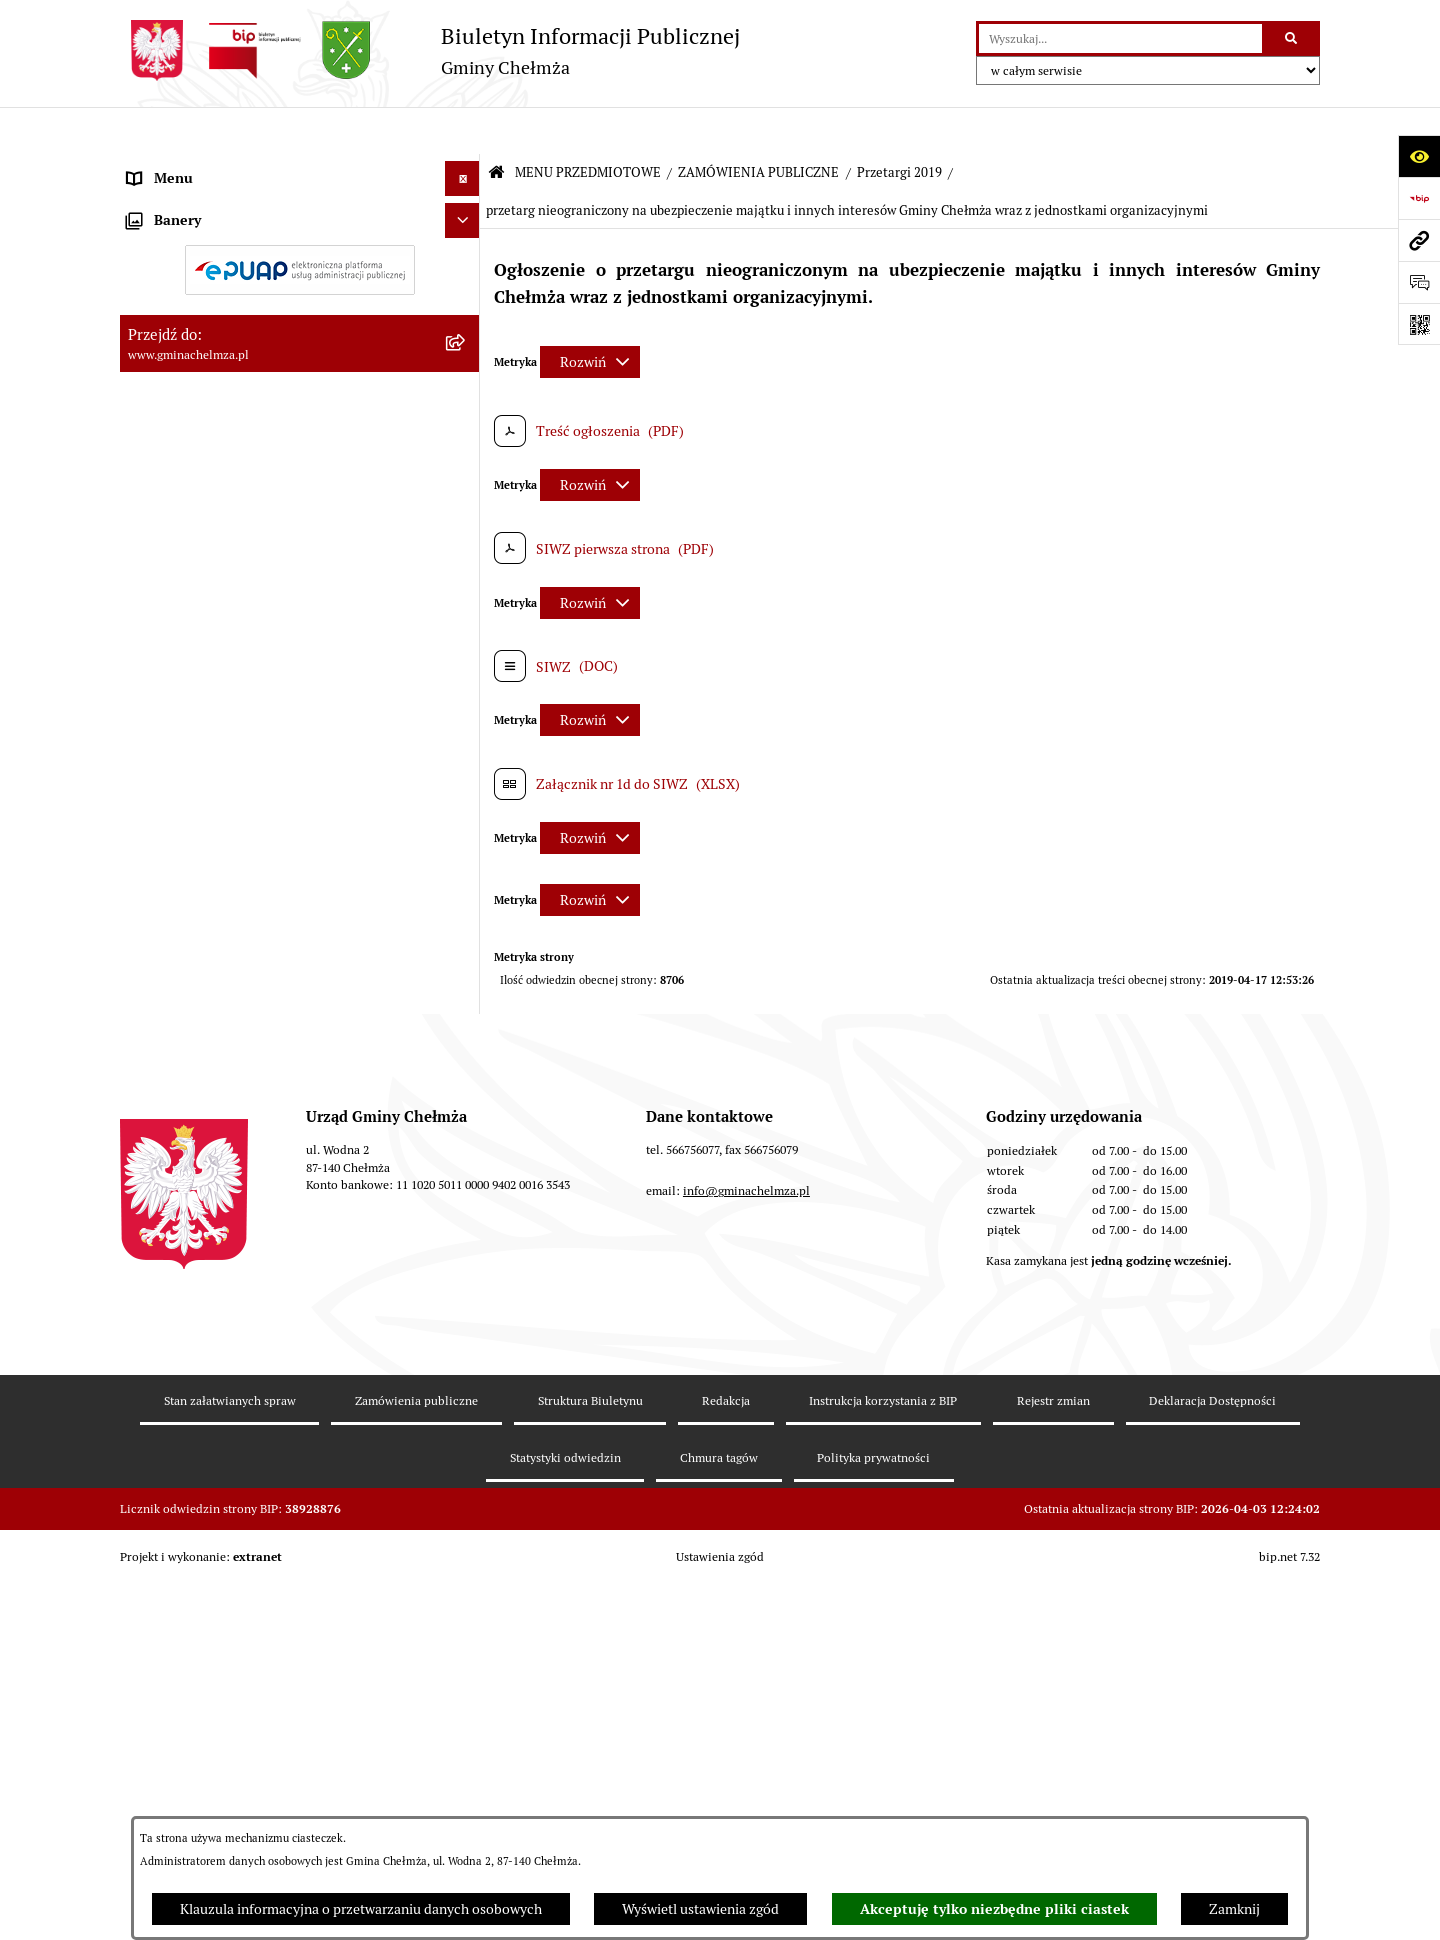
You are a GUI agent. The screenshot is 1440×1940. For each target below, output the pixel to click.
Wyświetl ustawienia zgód (700, 1909)
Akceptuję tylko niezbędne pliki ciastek (994, 1909)
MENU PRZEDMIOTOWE (588, 125)
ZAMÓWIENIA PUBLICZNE (758, 125)
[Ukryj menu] (462, 131)
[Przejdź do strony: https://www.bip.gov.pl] (1419, 198)
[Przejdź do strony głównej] (430, 50)
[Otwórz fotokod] (1419, 324)
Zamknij (1234, 1909)
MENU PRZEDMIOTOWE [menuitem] (203, 166)
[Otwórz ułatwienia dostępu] (1419, 156)
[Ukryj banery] (462, 1605)
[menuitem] (300, 214)
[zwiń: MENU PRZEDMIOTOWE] (465, 166)
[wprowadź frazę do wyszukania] (1120, 38)
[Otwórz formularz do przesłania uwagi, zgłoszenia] (1419, 282)
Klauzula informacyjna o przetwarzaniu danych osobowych (361, 1909)
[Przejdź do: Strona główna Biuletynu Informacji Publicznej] (496, 126)
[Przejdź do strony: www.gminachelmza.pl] (1419, 240)
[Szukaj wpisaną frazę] (1292, 38)
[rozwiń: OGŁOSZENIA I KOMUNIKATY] (465, 213)
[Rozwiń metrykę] (590, 315)
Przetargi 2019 (899, 125)
